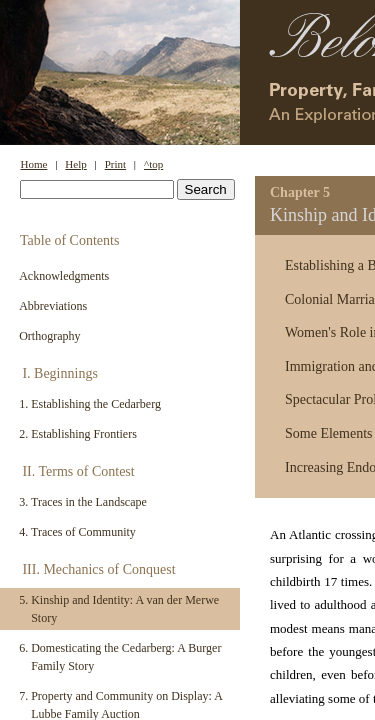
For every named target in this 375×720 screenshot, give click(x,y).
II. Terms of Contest (78, 471)
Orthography (49, 336)
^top (153, 164)
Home (34, 164)
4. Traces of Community (77, 532)
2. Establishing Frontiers (78, 434)
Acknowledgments (64, 276)
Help (75, 164)
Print (115, 164)
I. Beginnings (59, 373)
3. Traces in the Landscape (83, 502)
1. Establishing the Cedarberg (90, 404)
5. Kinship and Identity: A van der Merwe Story (119, 609)
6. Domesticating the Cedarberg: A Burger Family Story (120, 657)
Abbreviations (53, 306)
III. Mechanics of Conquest (98, 569)
